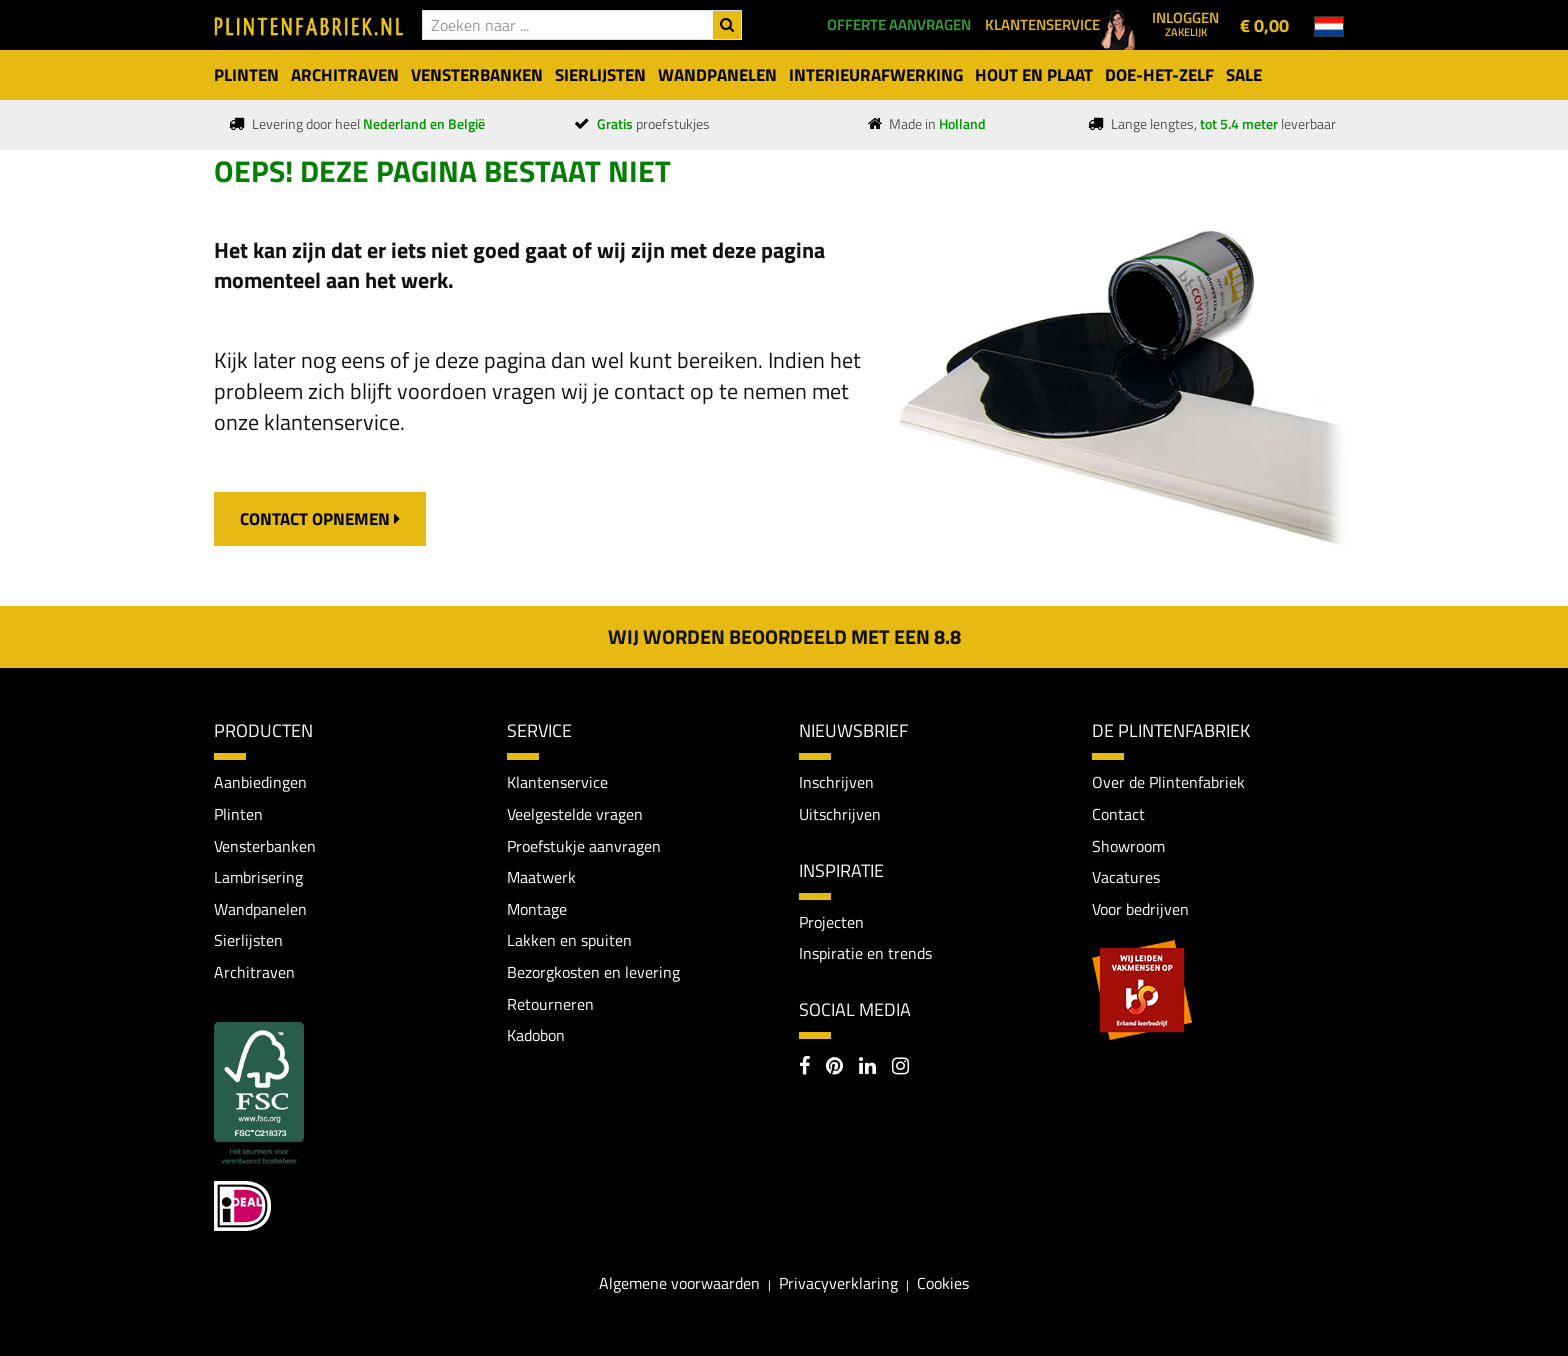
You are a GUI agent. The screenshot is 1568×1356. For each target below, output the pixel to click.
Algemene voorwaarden (679, 1283)
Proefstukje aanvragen (584, 846)
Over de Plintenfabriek (1168, 782)
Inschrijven (836, 782)
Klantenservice (557, 782)
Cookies (943, 1283)
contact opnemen (320, 519)
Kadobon (536, 1035)
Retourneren (550, 1004)
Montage (537, 909)
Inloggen (1185, 23)
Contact (1118, 814)
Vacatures (1126, 877)
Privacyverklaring (838, 1283)
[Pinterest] (834, 1068)
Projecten (831, 922)
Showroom (1128, 846)
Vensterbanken (265, 846)
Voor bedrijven (1140, 909)
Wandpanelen (260, 909)
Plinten (238, 814)
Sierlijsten (248, 940)
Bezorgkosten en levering (593, 972)
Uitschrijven (840, 814)
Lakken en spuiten (569, 940)
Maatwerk (541, 877)
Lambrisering (258, 877)
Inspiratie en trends (865, 953)
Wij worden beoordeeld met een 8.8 (784, 636)
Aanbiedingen (260, 782)
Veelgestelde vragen (575, 814)
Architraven (254, 972)
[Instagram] (900, 1068)
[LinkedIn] (867, 1068)
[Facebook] (804, 1068)
